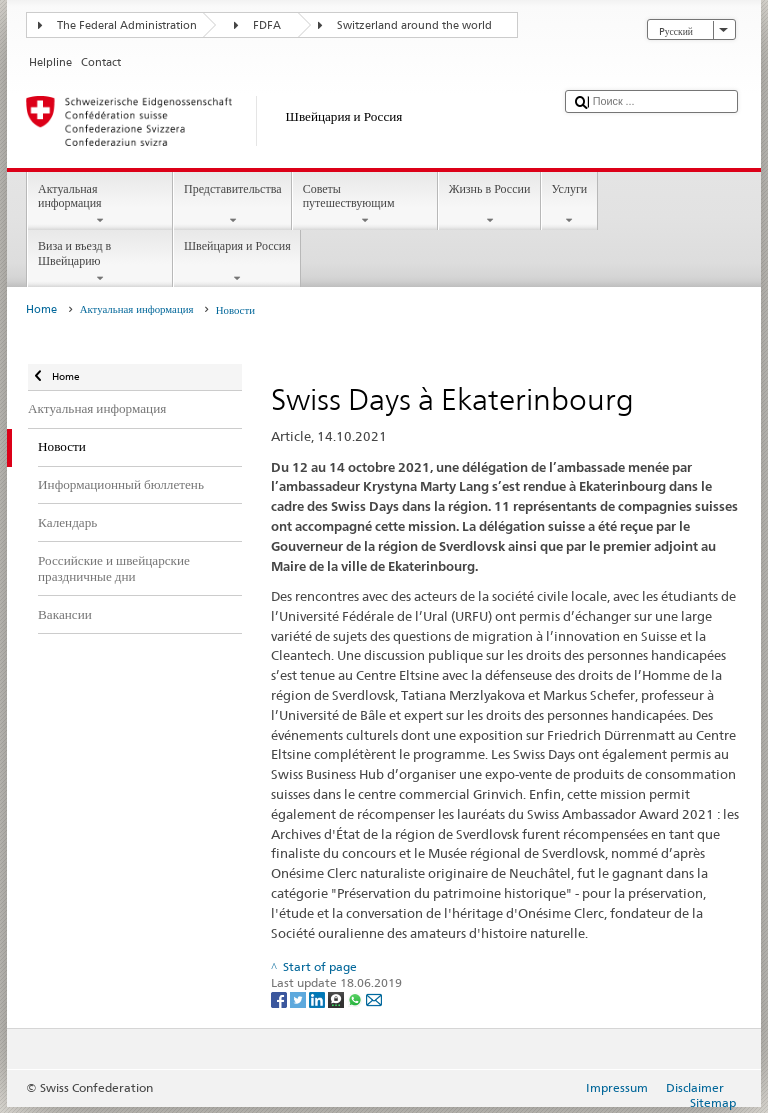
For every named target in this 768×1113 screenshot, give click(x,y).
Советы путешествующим (365, 205)
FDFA (267, 25)
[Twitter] (299, 998)
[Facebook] (280, 998)
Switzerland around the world (414, 25)
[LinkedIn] (318, 998)
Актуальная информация (100, 205)
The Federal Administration (127, 25)
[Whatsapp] (356, 998)
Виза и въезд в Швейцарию (100, 262)
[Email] (374, 998)
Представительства (232, 205)
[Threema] (337, 998)
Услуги (569, 205)
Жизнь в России (489, 205)
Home (41, 309)
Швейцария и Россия (237, 262)
